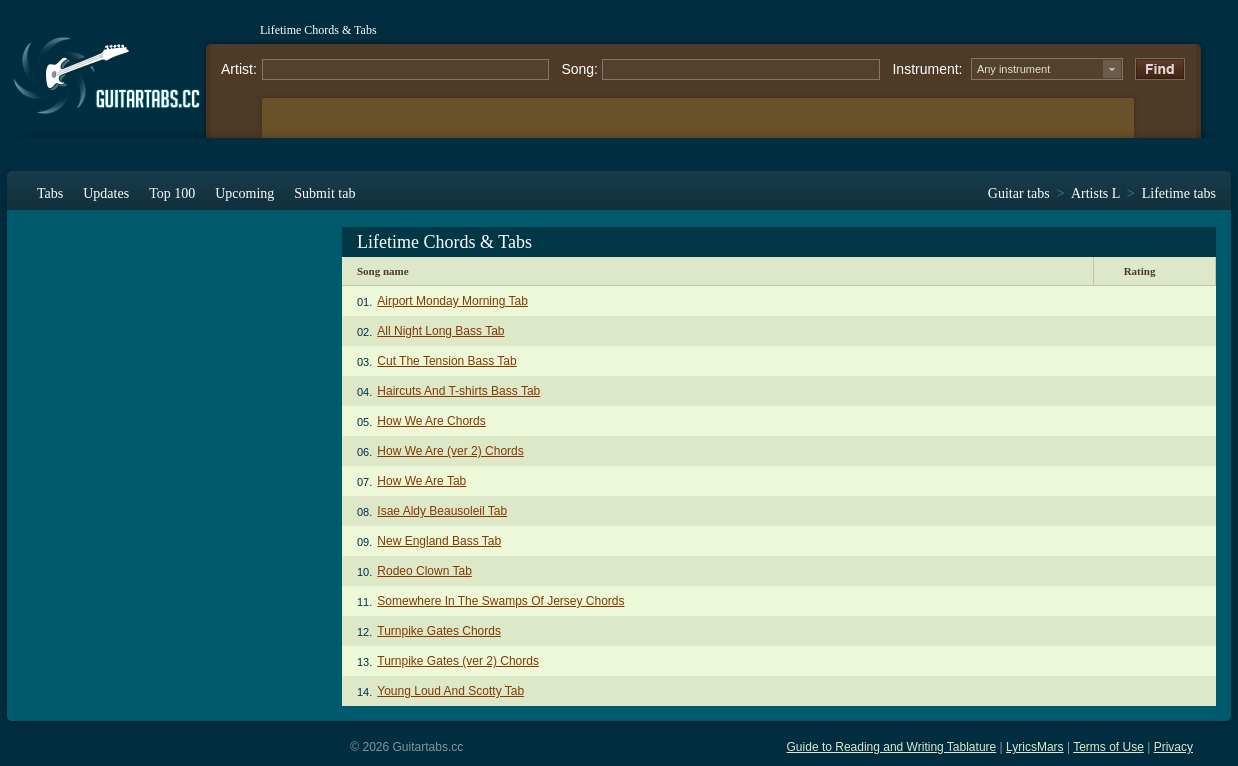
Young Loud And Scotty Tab (450, 691)
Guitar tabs (1019, 193)
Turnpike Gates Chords (439, 631)
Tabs (50, 193)
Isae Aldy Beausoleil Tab (442, 511)
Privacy (1173, 747)
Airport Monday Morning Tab (452, 301)
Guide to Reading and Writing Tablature (892, 747)
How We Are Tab (421, 481)
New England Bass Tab (439, 541)
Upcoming (244, 193)
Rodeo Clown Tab (424, 571)
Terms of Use (1108, 747)
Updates (106, 193)
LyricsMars (1035, 747)
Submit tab (324, 193)
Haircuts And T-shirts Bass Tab (458, 391)
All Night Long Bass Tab (440, 331)
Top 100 (172, 193)
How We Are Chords (431, 421)
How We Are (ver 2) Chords (450, 451)
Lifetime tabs (1179, 193)
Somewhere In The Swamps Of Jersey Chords (500, 601)
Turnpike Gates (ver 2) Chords (458, 661)
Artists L (1095, 193)
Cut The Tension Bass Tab (446, 361)
